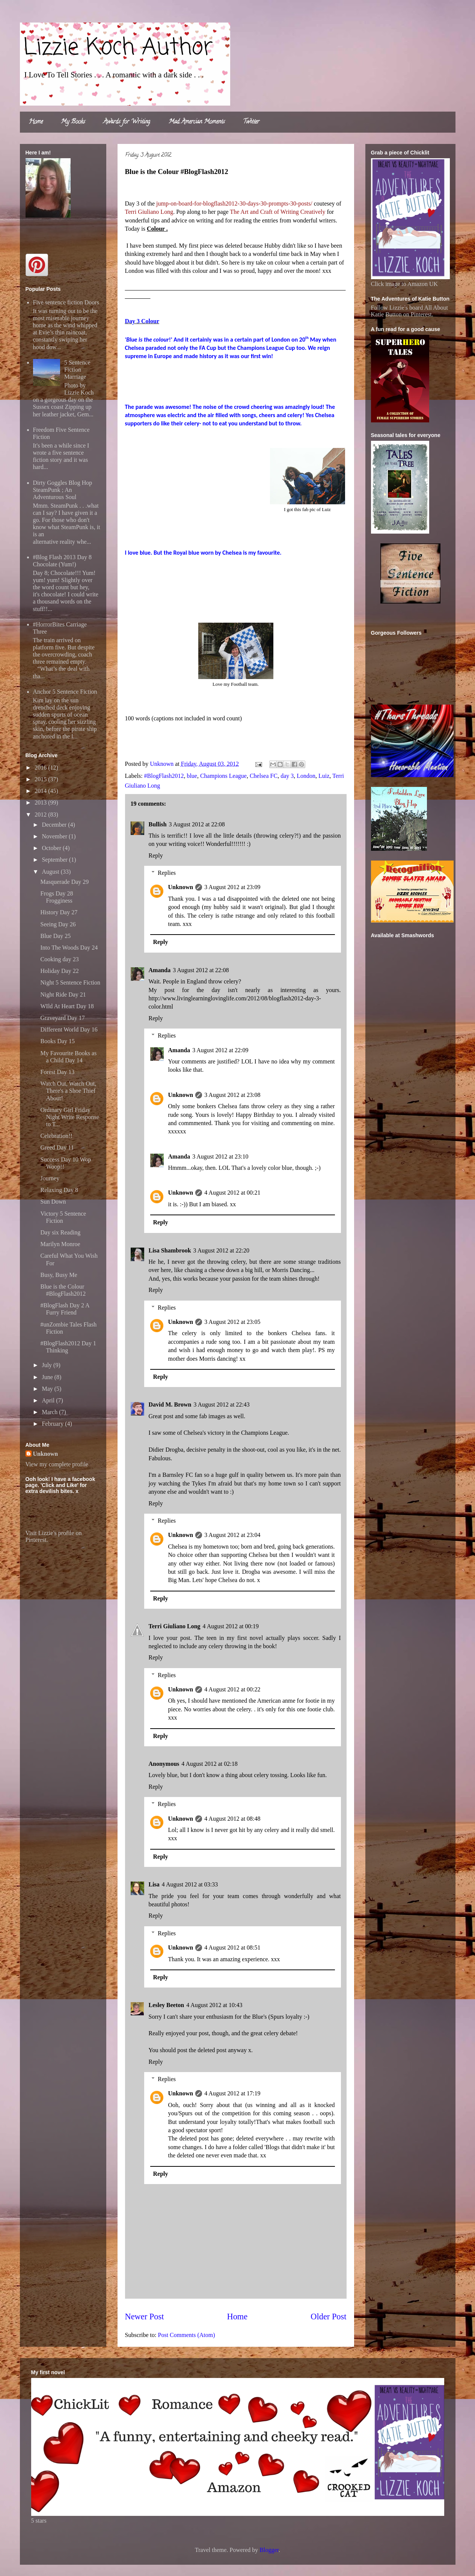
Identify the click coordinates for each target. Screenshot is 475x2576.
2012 (41, 814)
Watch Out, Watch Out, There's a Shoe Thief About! (68, 1090)
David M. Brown (170, 1404)
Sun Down (53, 1201)
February (53, 1423)
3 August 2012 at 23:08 (232, 1095)
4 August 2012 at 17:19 (232, 2093)
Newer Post (144, 2316)
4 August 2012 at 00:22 (232, 1689)
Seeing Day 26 (57, 924)
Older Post (328, 2316)
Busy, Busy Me (58, 1275)
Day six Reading (60, 1232)
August (51, 871)
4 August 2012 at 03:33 (190, 1884)
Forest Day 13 (57, 1072)
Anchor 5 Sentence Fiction (65, 691)
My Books (73, 122)
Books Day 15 (57, 1041)
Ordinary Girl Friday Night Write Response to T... (69, 1117)
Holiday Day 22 (59, 971)
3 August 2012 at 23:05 (232, 1322)
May (48, 1389)
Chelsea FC (263, 776)
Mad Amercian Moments (197, 122)
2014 (41, 791)
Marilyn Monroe (60, 1244)
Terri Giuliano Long (175, 1626)
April (49, 1400)
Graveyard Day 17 (62, 1018)
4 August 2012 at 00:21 (232, 1192)
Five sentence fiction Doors (66, 302)
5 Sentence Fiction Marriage (77, 369)
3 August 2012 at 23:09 (232, 887)
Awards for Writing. (127, 122)
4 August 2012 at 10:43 (214, 2005)
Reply (156, 855)
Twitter (251, 122)
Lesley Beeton (166, 2005)
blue (192, 776)
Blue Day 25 (55, 936)
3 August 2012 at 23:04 (232, 1535)
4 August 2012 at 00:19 (231, 1626)
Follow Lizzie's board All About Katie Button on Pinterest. (409, 311)
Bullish (158, 824)
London (306, 776)
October (52, 848)
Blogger (269, 2550)
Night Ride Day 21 (63, 994)
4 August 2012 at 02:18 (209, 1764)
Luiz (323, 776)
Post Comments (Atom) (186, 2335)
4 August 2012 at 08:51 (232, 1947)
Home (36, 122)
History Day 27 (58, 912)
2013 (41, 802)
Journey (49, 1178)
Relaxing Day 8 (59, 1190)
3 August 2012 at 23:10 (220, 1156)
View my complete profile (57, 1464)
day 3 (287, 776)
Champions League (223, 776)
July (47, 1365)
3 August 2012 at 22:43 (221, 1404)
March (50, 1412)
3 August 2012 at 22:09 (220, 1050)
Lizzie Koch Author (118, 48)
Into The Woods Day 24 (69, 947)
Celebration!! (56, 1136)
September (55, 859)
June (48, 1377)
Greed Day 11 (57, 1147)
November (55, 836)
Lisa (154, 1884)
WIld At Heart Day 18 (66, 1006)
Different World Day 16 (68, 1029)
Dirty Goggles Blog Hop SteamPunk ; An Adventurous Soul (62, 490)
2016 (41, 767)
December (55, 824)
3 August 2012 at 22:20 (221, 1250)
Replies (167, 873)
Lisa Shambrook (170, 1250)
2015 (41, 779)
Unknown (180, 887)
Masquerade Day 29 (64, 882)
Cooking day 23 (59, 959)
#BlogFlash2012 (164, 776)
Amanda (160, 970)
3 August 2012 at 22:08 (197, 824)
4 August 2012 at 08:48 (232, 1818)
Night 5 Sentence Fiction (70, 982)
